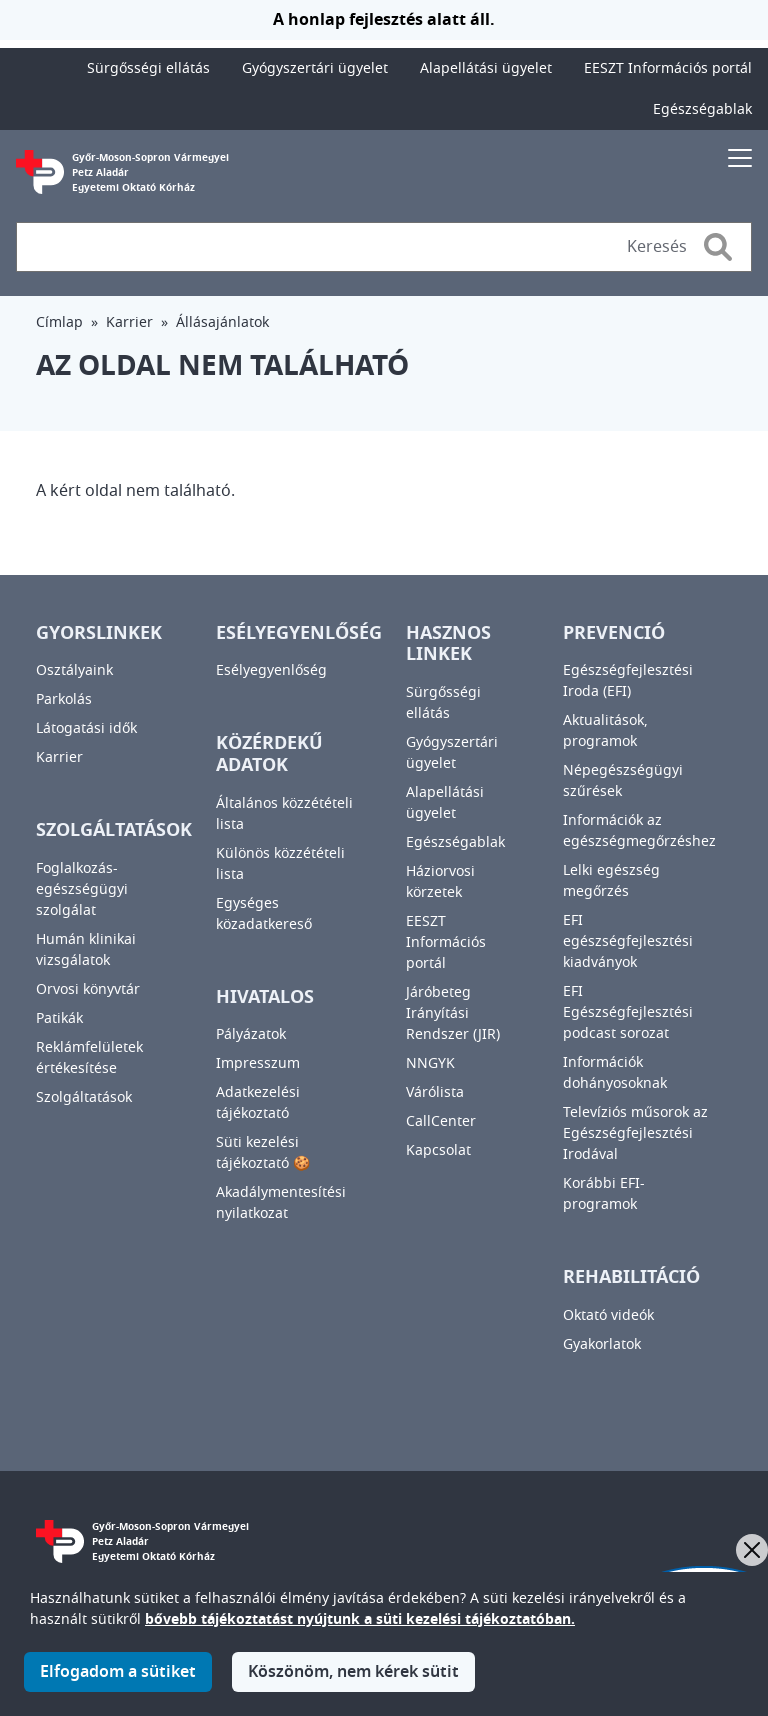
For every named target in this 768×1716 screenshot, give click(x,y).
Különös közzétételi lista (280, 864)
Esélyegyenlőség (271, 670)
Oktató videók (608, 1315)
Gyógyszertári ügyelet (315, 68)
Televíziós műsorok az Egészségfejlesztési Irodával (635, 1133)
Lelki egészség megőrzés (611, 881)
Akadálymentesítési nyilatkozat (281, 1203)
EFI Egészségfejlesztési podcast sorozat (628, 1012)
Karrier (129, 322)
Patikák (59, 1018)
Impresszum (258, 1063)
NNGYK (430, 1063)
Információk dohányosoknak (615, 1073)
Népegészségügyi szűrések (623, 781)
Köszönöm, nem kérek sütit (353, 1672)
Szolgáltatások (84, 1097)
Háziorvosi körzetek (440, 882)
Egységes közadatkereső (264, 914)
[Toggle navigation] (740, 157)
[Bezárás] (752, 1550)
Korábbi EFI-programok (604, 1194)
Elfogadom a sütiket (118, 1672)
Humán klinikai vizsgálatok (86, 950)
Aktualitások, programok (605, 731)
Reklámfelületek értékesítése (89, 1058)
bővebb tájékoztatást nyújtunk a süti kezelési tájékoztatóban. (360, 1619)
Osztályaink (74, 670)
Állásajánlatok (222, 322)
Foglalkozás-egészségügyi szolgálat (82, 889)
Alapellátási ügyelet (486, 68)
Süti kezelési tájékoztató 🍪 (263, 1153)
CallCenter (441, 1121)
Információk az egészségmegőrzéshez (639, 831)
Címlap (59, 322)
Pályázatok (251, 1034)
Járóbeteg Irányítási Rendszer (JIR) (453, 1013)
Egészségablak (702, 109)
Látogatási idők (86, 728)
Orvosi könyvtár (88, 989)
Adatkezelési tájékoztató (258, 1103)
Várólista (435, 1092)
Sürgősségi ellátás (148, 68)
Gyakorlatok (602, 1344)
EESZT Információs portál (668, 68)
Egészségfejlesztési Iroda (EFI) (628, 681)
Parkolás (64, 699)
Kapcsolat (438, 1150)
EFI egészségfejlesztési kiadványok (628, 941)
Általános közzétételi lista (284, 814)
